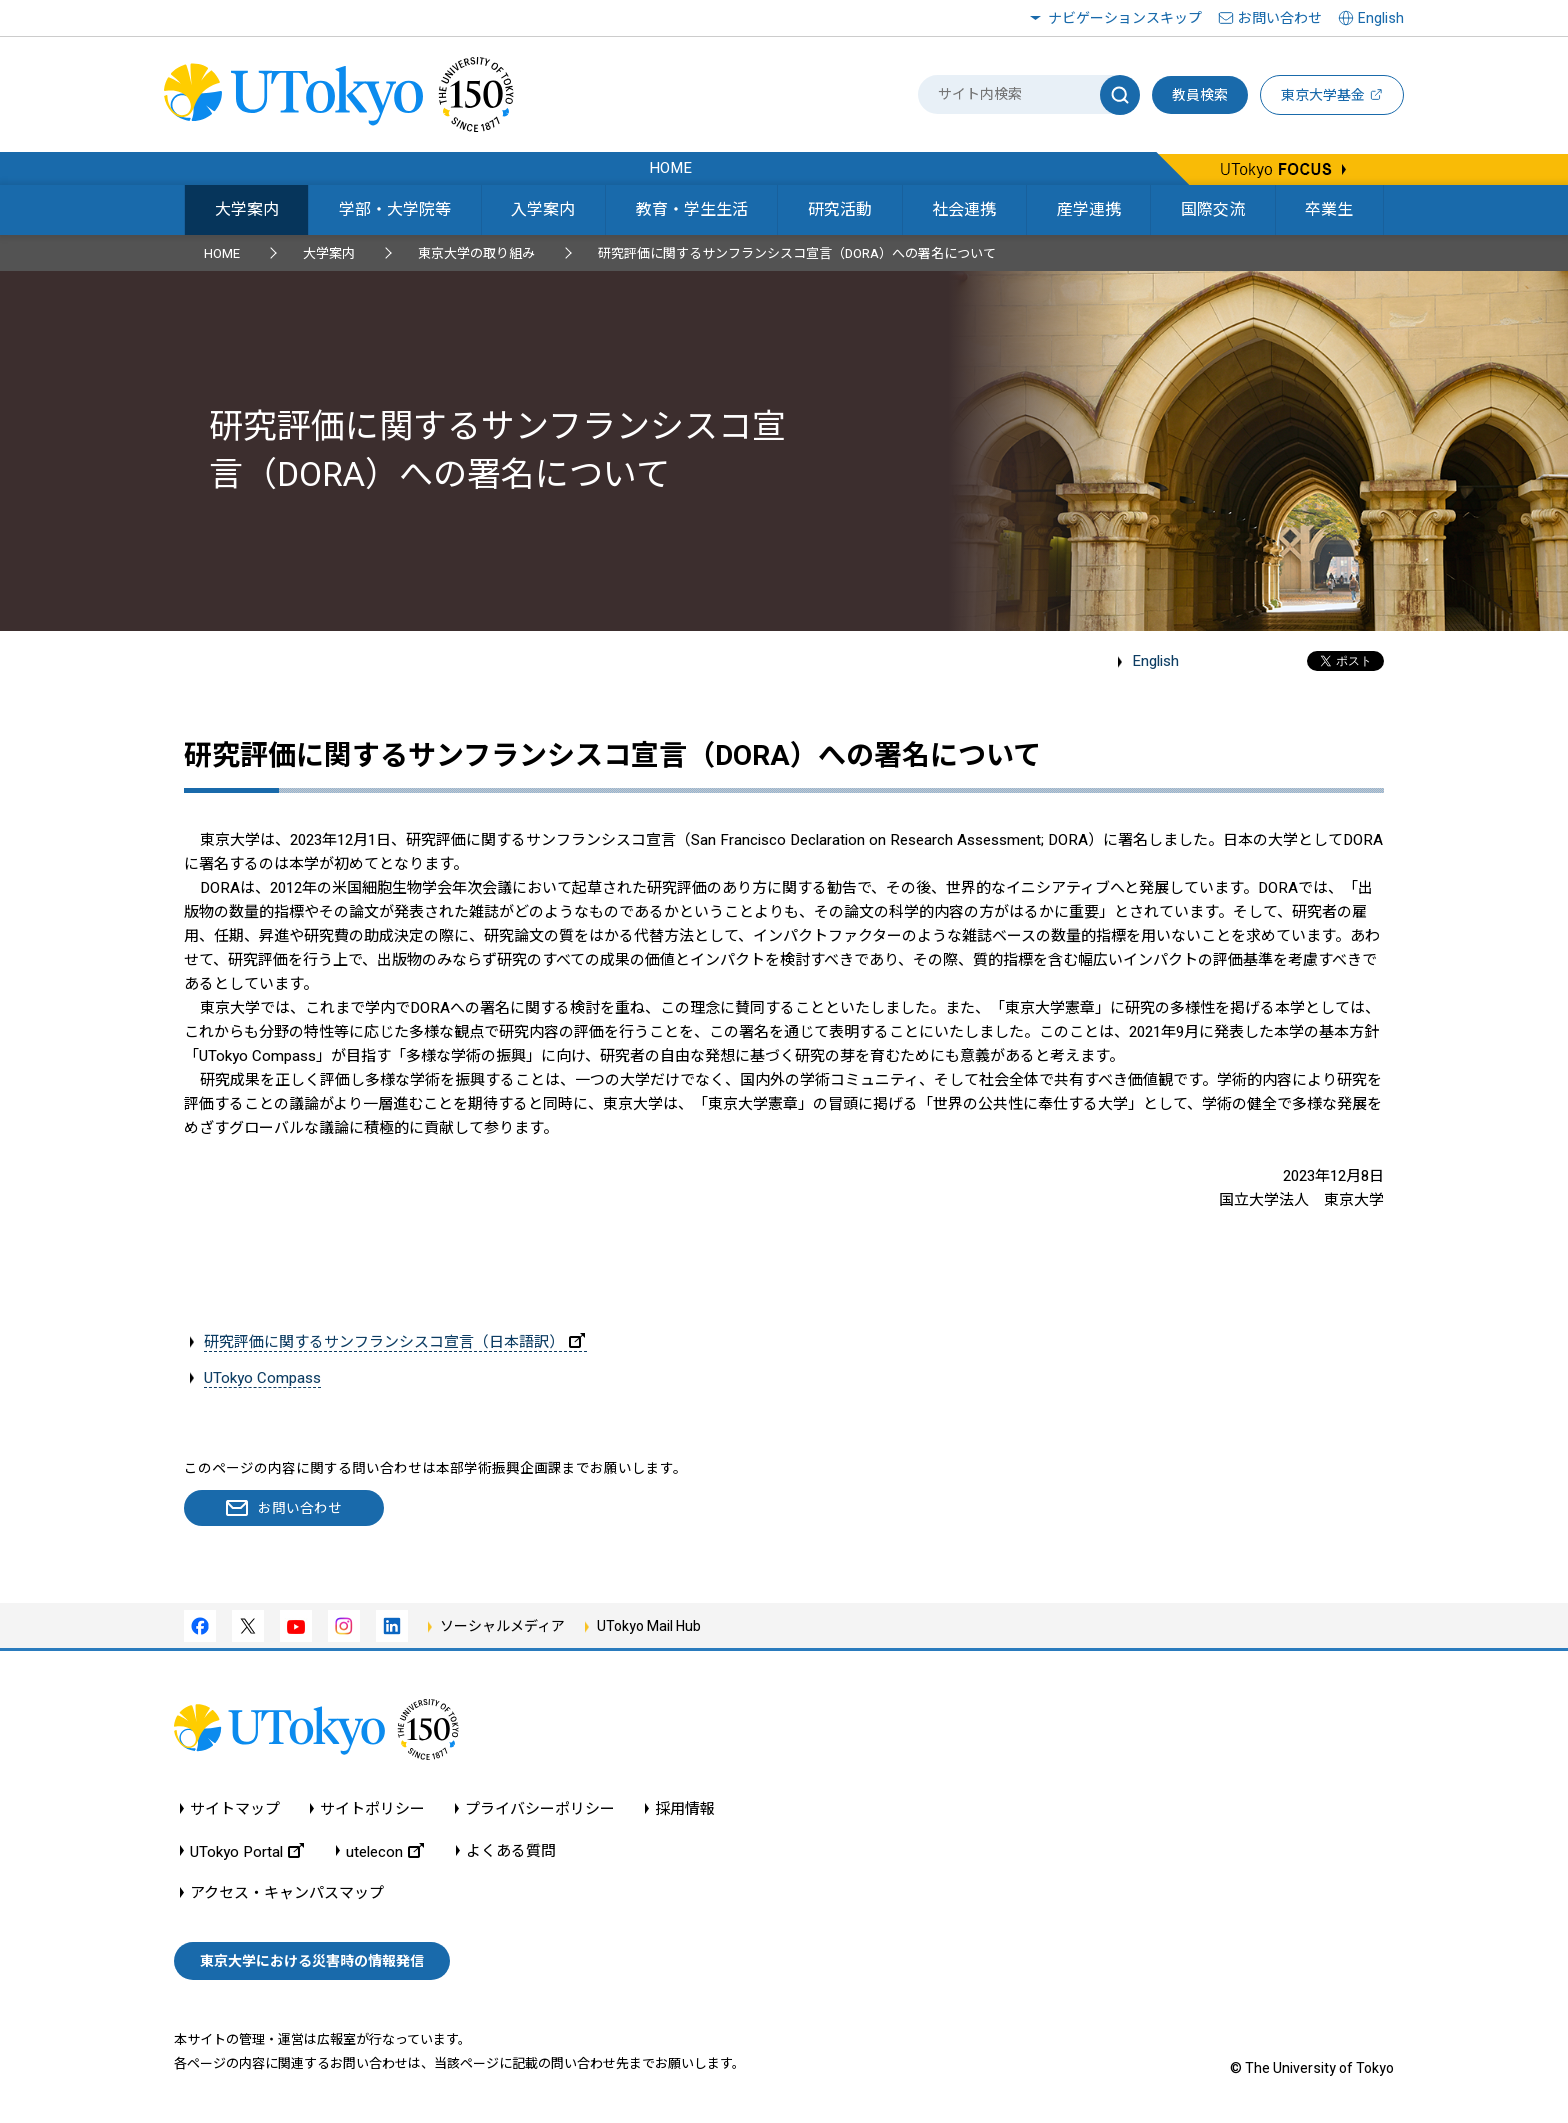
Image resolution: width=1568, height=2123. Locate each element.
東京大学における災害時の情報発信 (312, 1961)
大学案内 (247, 209)
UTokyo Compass (262, 1378)
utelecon (385, 1851)
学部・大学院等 (395, 209)
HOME (222, 253)
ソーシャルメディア (502, 1626)
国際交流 (1213, 209)
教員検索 (1200, 95)
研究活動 (840, 209)
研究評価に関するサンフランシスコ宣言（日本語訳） (394, 1342)
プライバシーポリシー (540, 1809)
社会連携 (964, 209)
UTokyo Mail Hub (649, 1626)
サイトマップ (235, 1809)
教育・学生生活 (692, 209)
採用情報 (685, 1809)
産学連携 (1089, 209)
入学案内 (543, 209)
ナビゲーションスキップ (1125, 18)
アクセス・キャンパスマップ (287, 1893)
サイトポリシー (372, 1809)
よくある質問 (511, 1851)
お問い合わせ (1280, 18)
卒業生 (1329, 209)
